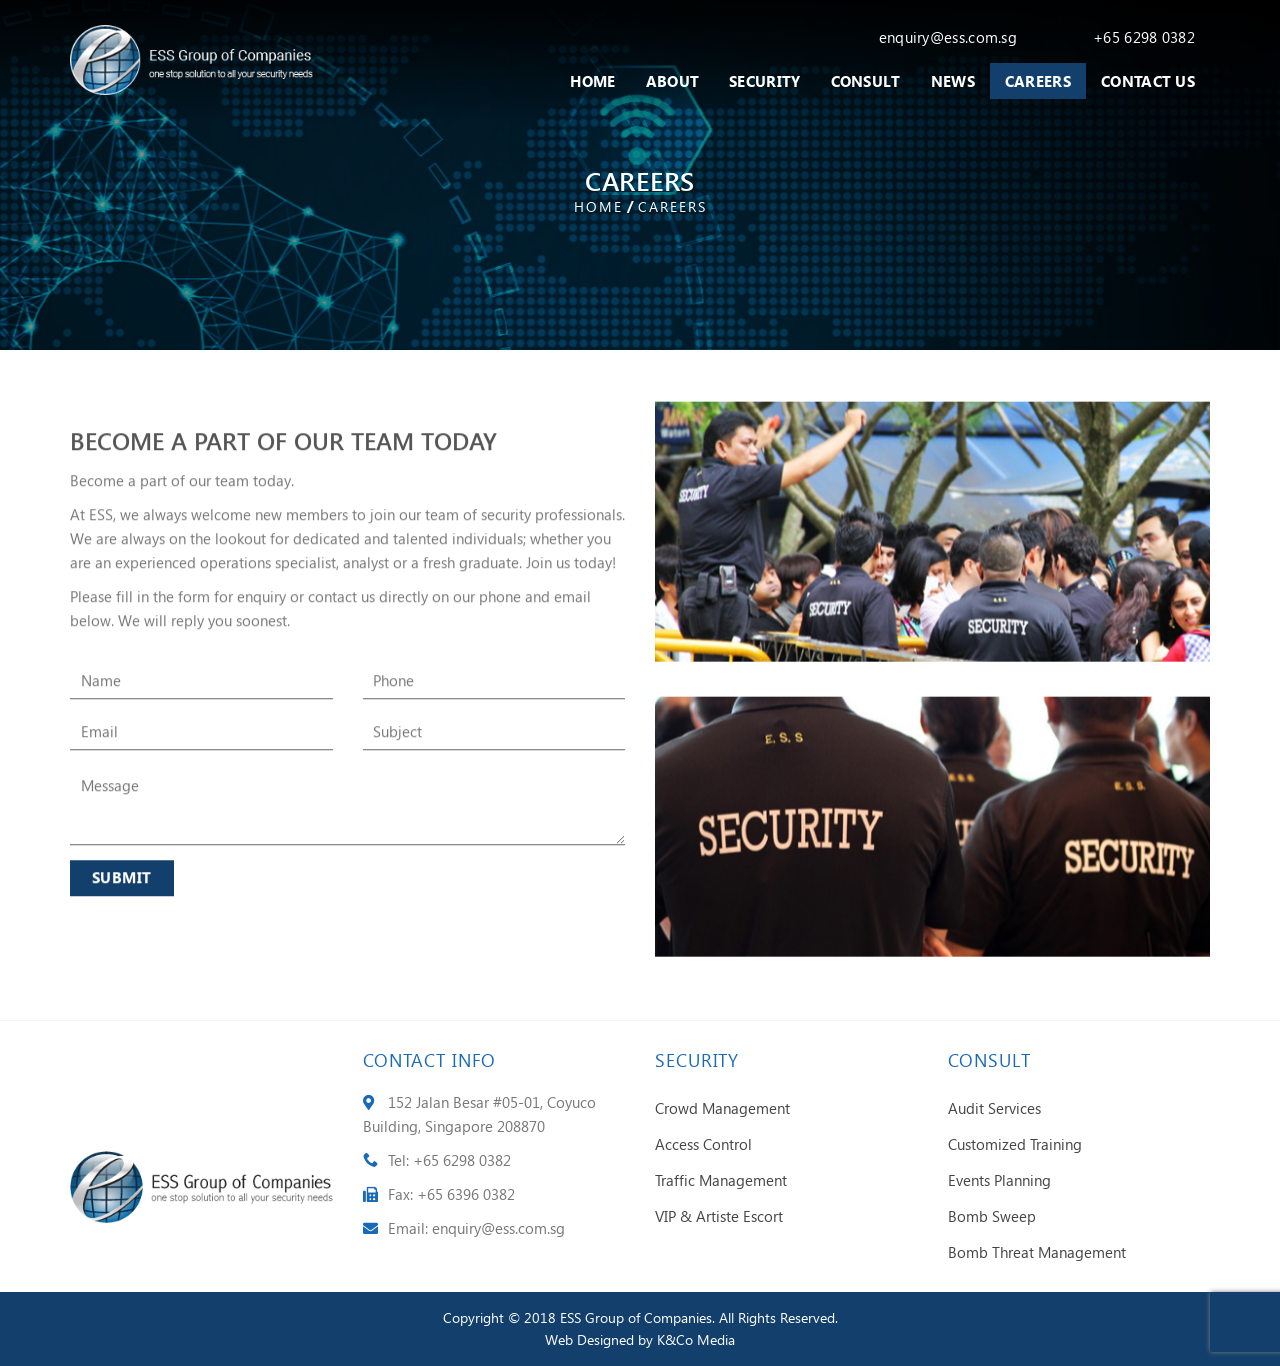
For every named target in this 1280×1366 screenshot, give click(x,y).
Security (764, 81)
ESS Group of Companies (636, 1317)
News (953, 81)
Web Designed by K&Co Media (640, 1339)
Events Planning (999, 1180)
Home (592, 81)
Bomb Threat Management (1037, 1252)
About (673, 81)
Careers (1038, 81)
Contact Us (1148, 81)
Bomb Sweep (992, 1216)
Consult (866, 81)
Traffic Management (721, 1180)
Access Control (703, 1144)
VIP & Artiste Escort (719, 1216)
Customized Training (1015, 1144)
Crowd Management (722, 1108)
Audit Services (994, 1108)
